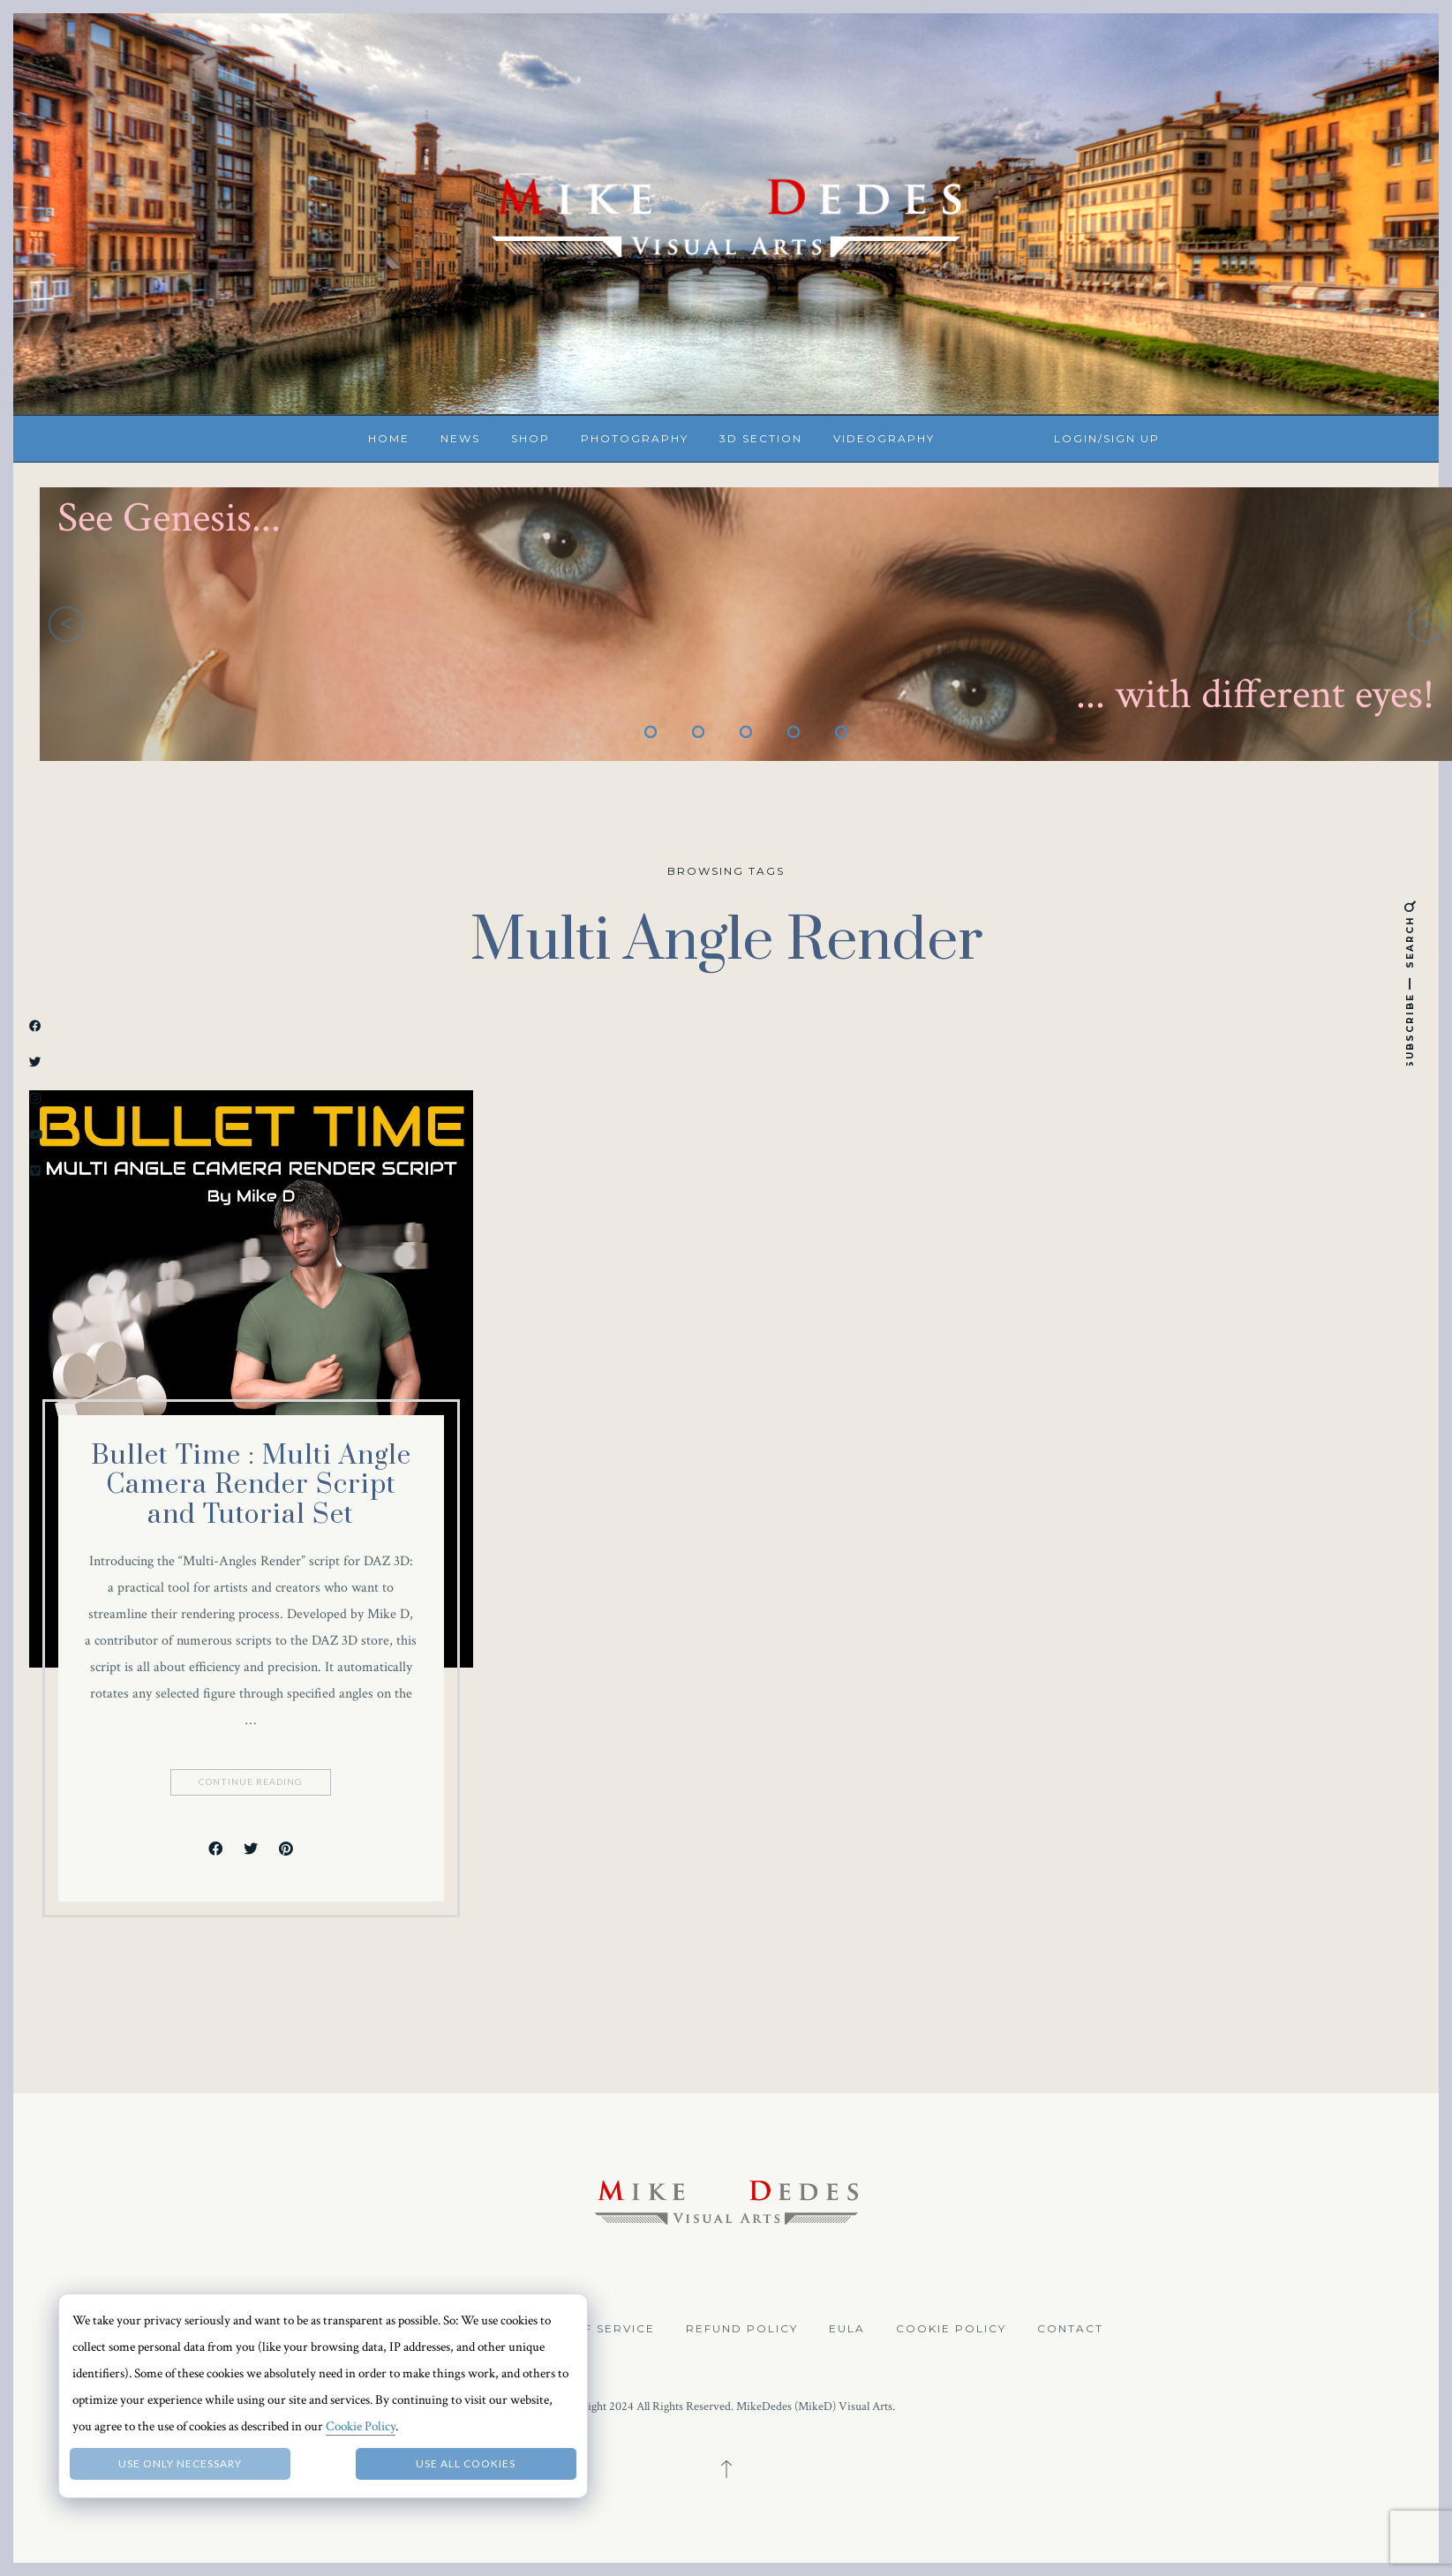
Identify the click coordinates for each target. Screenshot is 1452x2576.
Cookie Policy (951, 2328)
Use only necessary (180, 2463)
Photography (634, 438)
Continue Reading (252, 1782)
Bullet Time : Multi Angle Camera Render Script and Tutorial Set (251, 1485)
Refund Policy (742, 2328)
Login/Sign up (1107, 438)
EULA (847, 2328)
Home (389, 438)
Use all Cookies (465, 2463)
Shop (530, 438)
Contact (1070, 2328)
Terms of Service (589, 2328)
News (460, 438)
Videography (884, 438)
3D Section (760, 438)
